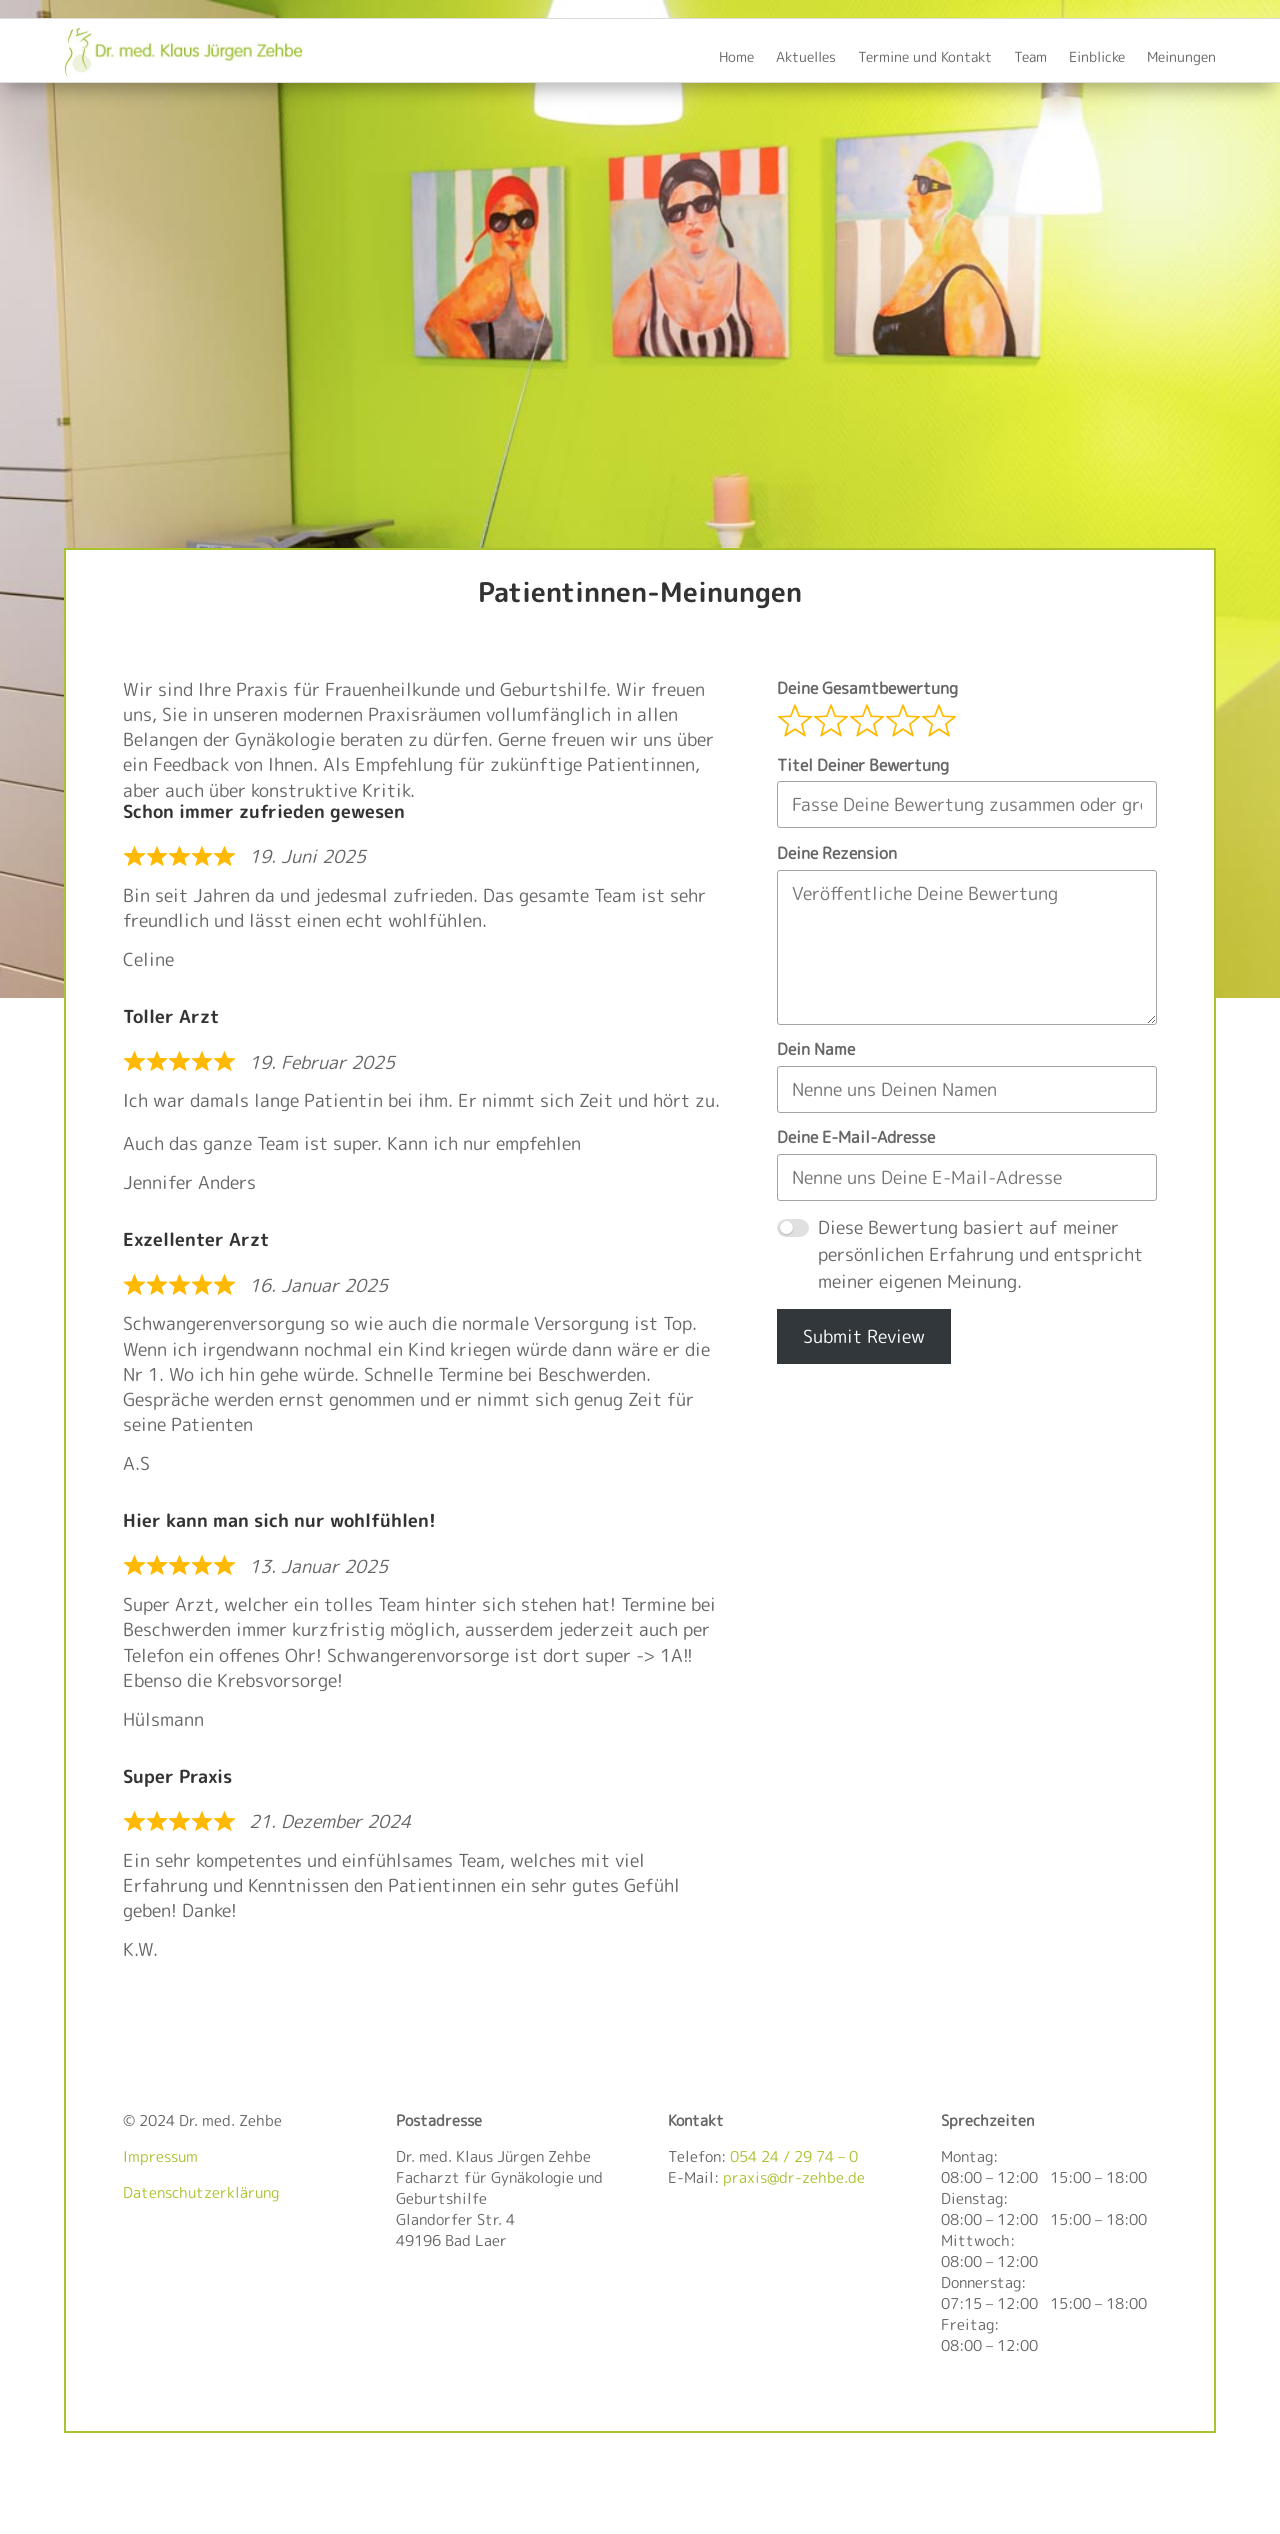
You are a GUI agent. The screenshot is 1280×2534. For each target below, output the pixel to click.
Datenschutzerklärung (201, 2192)
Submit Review (864, 1336)
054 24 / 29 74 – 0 (794, 2156)
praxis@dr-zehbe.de (794, 2177)
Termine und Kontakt (925, 58)
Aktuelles (806, 58)
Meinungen (1181, 58)
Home (736, 58)
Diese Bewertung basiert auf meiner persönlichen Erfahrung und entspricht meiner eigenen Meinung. (980, 1254)
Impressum (160, 2156)
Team (1030, 58)
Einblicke (1097, 58)
